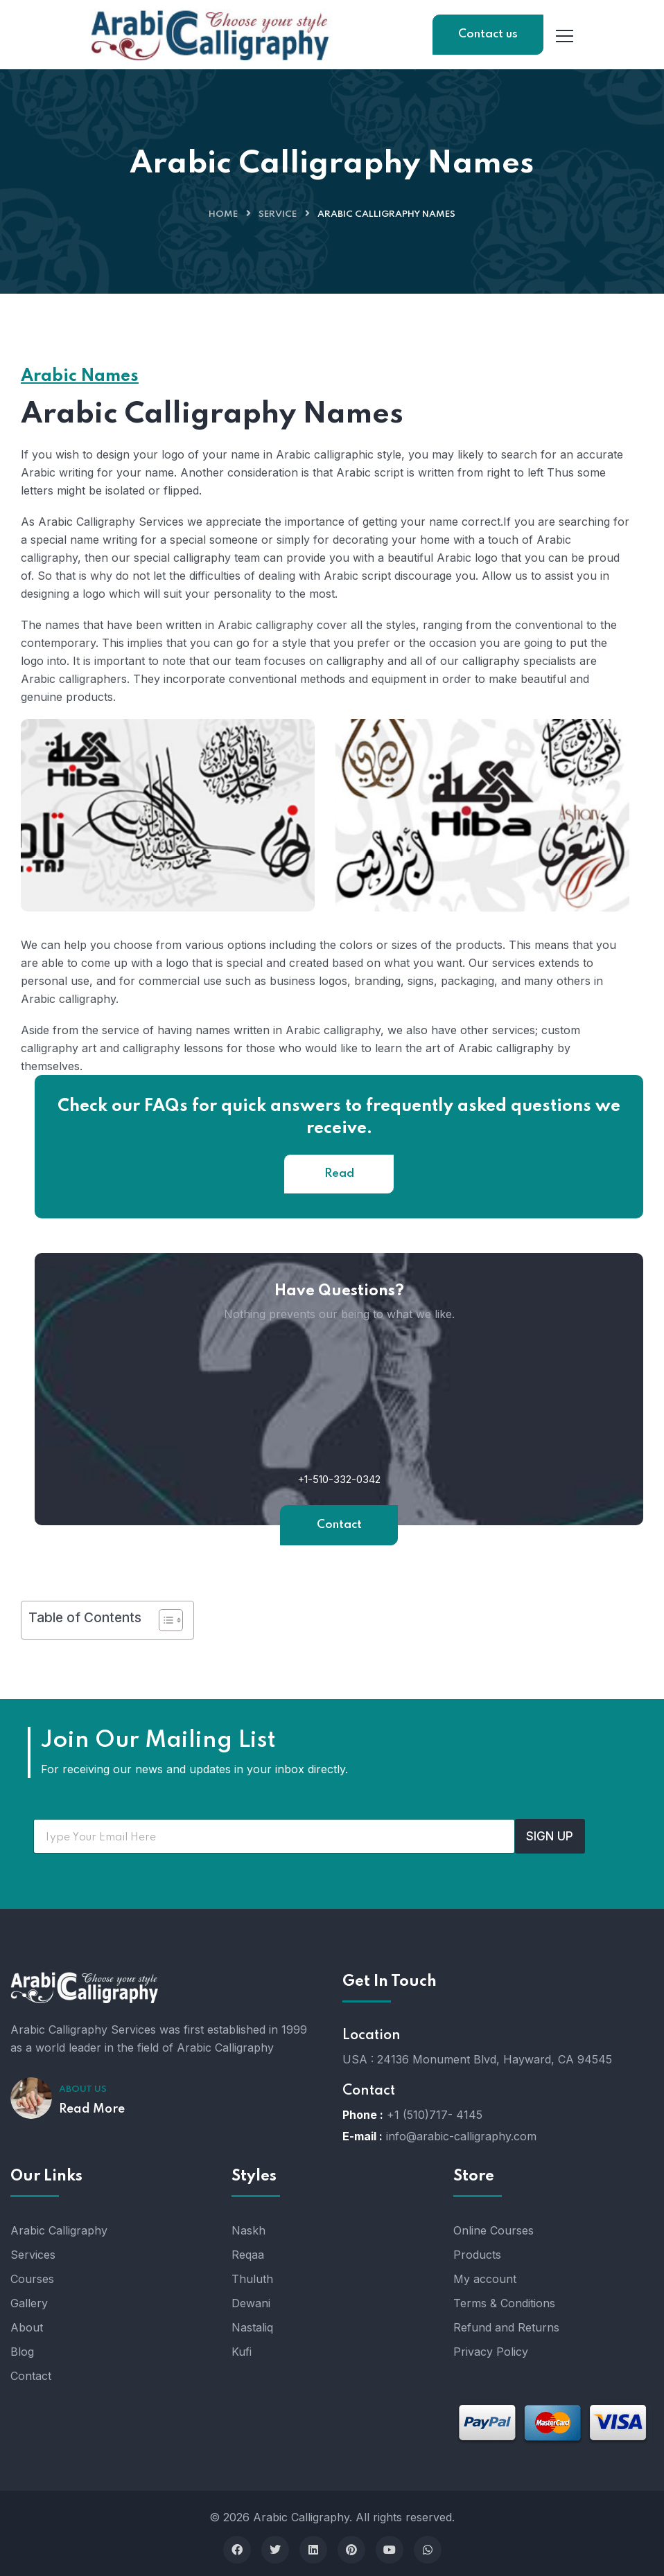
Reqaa (247, 2255)
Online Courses (493, 2230)
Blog (22, 2352)
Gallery (29, 2303)
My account (484, 2279)
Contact (339, 1525)
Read (339, 1174)
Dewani (250, 2303)
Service (278, 214)
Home (223, 214)
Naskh (248, 2230)
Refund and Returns (506, 2327)
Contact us (488, 34)
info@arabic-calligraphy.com (461, 2136)
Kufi (241, 2352)
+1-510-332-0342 (339, 1479)
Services (32, 2255)
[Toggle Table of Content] (164, 1620)
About (26, 2327)
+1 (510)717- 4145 (434, 2115)
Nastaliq (252, 2327)
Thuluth (252, 2279)
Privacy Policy (490, 2352)
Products (477, 2255)
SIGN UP (549, 1836)
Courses (32, 2279)
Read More (92, 2109)
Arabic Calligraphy (58, 2230)
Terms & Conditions (504, 2303)
